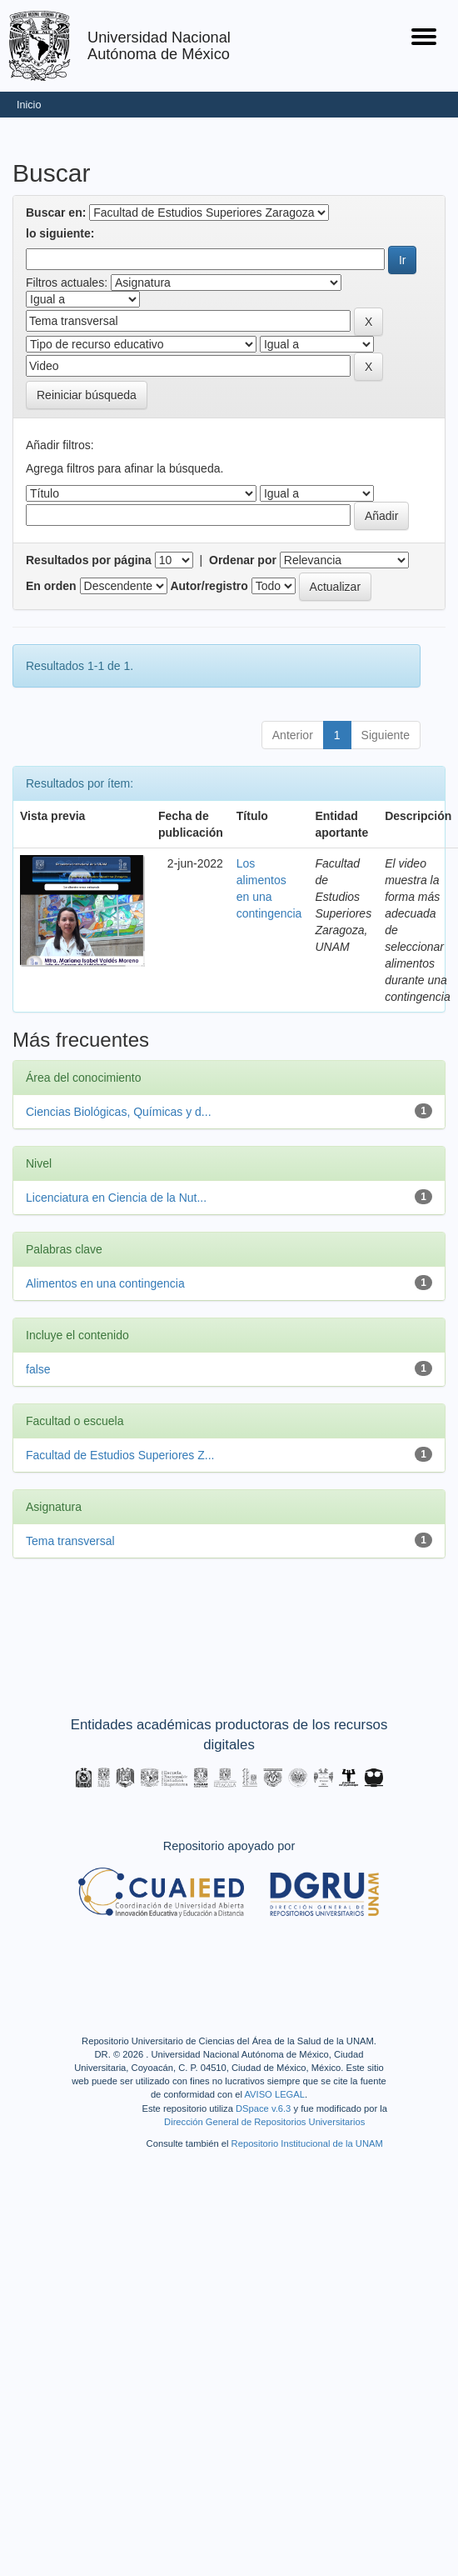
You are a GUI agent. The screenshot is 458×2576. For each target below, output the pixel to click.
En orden (51, 586)
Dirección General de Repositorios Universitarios (264, 2122)
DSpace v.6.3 (263, 2108)
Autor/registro (208, 586)
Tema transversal (70, 1541)
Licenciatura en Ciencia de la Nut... (116, 1197)
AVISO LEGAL (274, 2094)
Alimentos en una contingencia (105, 1283)
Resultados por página (89, 560)
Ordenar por (242, 560)
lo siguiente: (60, 233)
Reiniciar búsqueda (87, 395)
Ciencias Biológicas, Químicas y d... (119, 1111)
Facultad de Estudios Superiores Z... (120, 1455)
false (38, 1369)
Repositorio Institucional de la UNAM (307, 2143)
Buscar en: (56, 212)
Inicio (29, 105)
